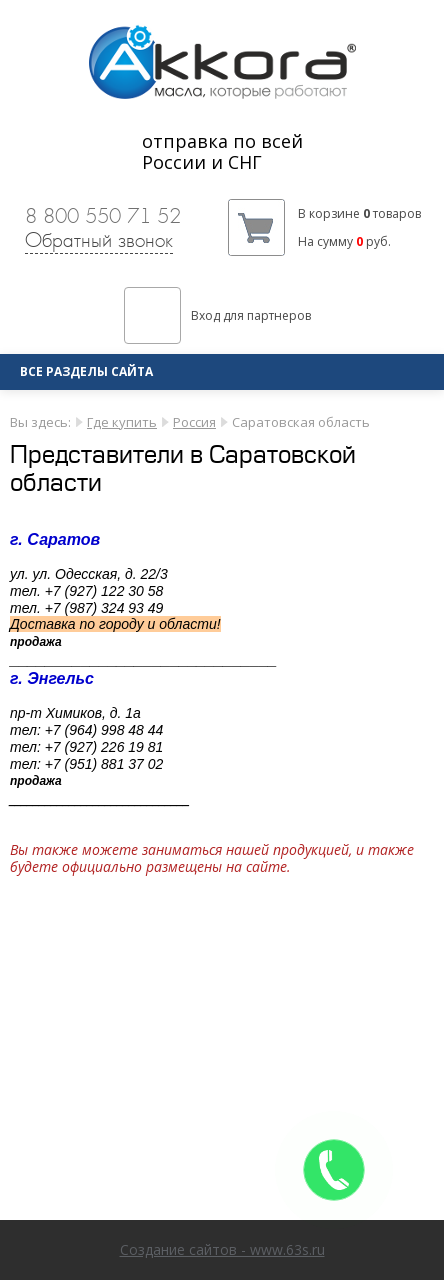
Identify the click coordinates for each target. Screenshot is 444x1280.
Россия (194, 422)
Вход (205, 315)
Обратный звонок (99, 240)
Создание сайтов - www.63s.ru (222, 1249)
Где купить (122, 422)
